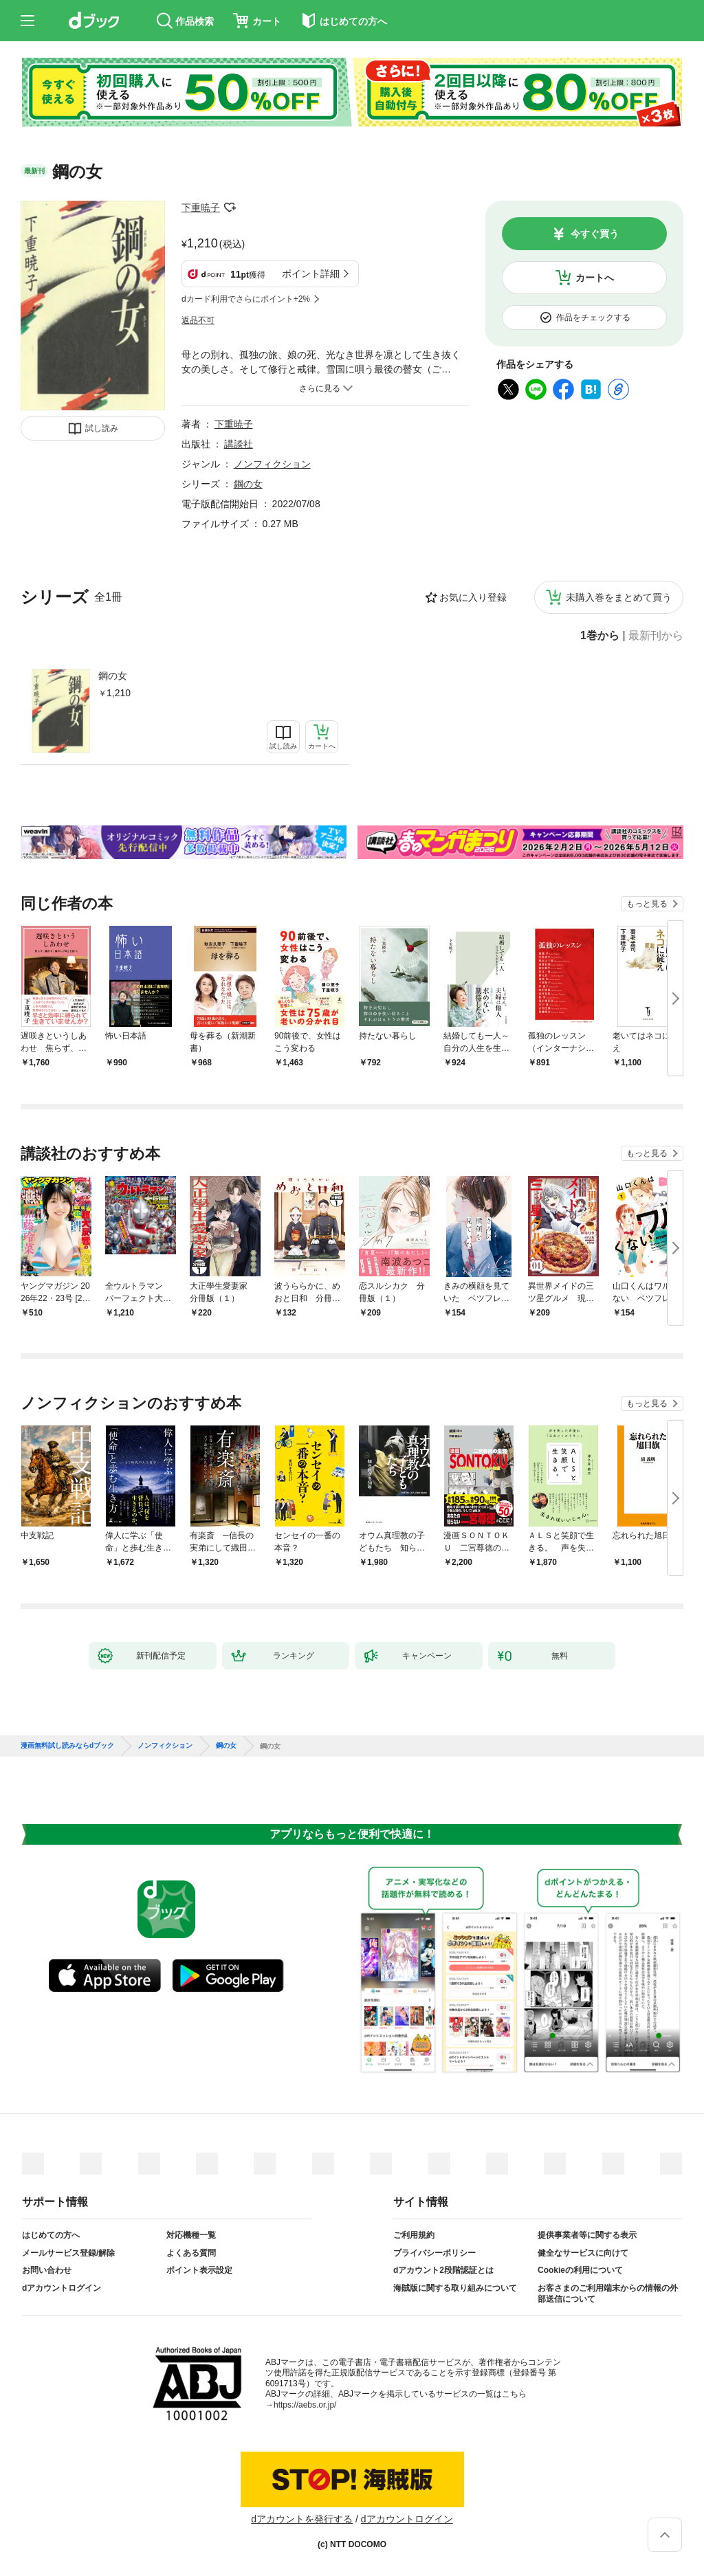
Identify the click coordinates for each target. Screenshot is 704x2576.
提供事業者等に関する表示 (587, 2235)
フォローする (229, 207)
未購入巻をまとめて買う (619, 597)
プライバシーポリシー (434, 2253)
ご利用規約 (413, 2235)
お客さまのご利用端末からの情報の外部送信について (608, 2293)
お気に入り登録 (473, 597)
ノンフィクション (272, 463)
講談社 (238, 443)
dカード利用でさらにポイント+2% (246, 299)
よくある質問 (191, 2253)
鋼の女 (112, 675)
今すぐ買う (595, 233)
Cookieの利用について (580, 2270)
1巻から (599, 635)
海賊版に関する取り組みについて (455, 2288)
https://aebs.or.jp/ (305, 2405)
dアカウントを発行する (302, 2518)
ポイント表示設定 (199, 2270)
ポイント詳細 (311, 273)
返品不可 (198, 320)
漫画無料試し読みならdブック (67, 1745)
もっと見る (647, 904)
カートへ (594, 277)
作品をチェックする (593, 317)
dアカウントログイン (61, 2288)
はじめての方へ (51, 2235)
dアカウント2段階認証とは (443, 2270)
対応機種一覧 (191, 2235)
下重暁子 (201, 207)
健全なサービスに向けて (583, 2253)
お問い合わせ (47, 2270)
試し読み (101, 428)
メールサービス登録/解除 (68, 2253)
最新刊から (655, 635)
